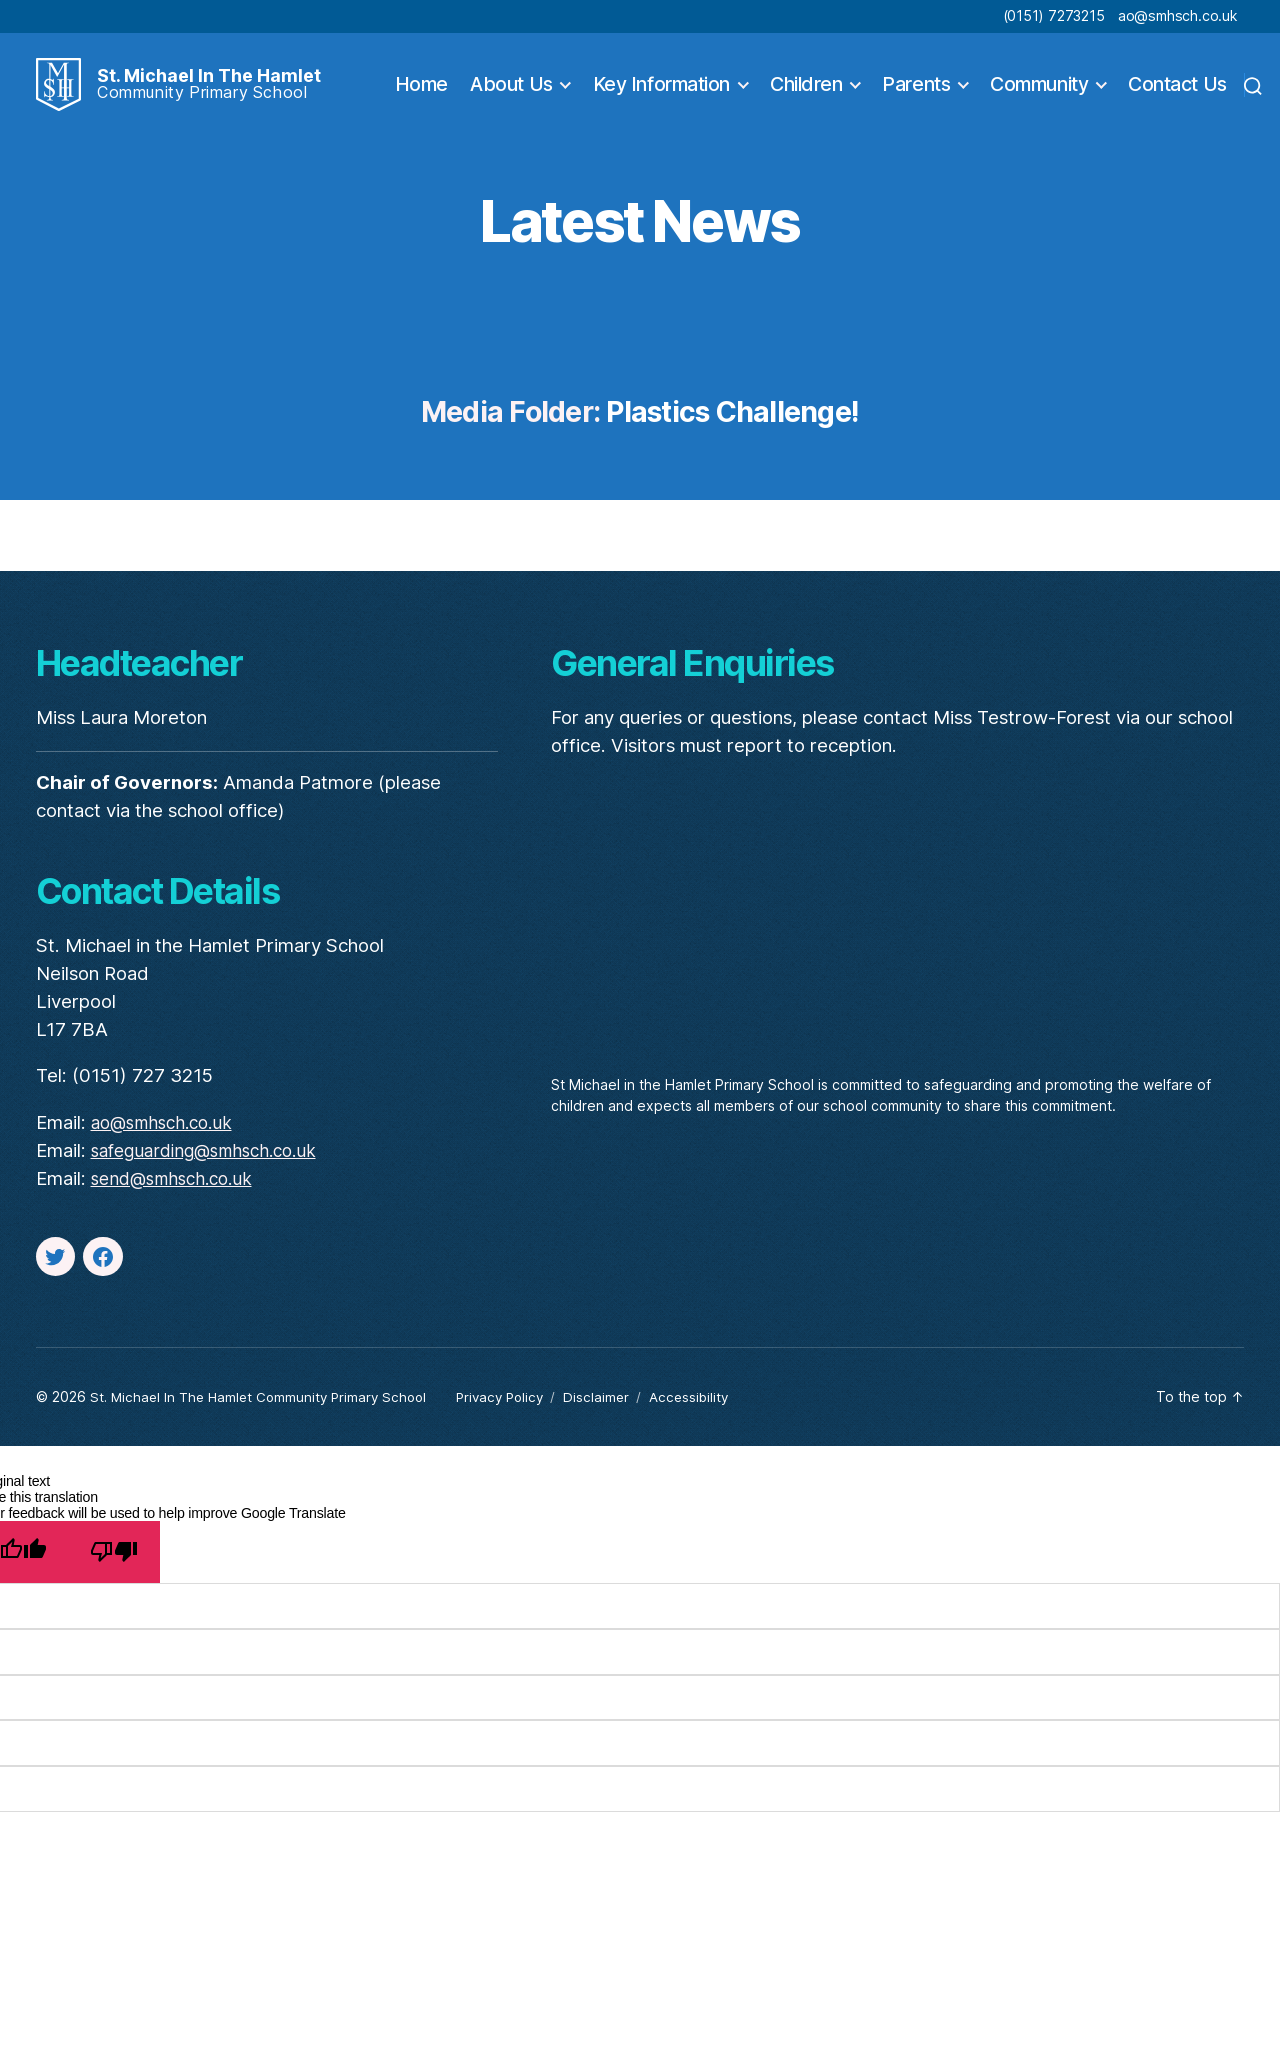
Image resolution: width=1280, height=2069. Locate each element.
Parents (916, 89)
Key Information (661, 89)
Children (806, 89)
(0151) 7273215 (1054, 15)
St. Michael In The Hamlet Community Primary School (264, 1405)
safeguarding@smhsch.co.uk (213, 1159)
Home (421, 89)
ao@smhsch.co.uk (1177, 15)
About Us (511, 89)
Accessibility (711, 1405)
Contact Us (1177, 89)
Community (1039, 89)
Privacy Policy (515, 1405)
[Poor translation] (113, 1560)
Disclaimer (615, 1405)
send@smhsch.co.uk (178, 1187)
